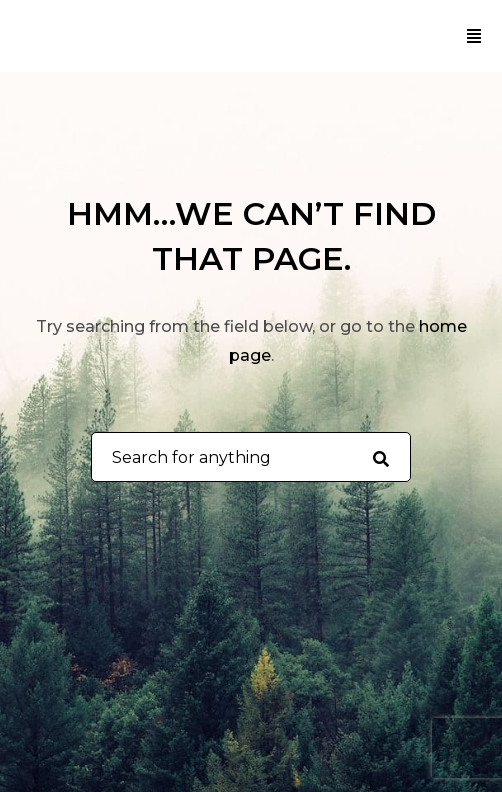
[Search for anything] (380, 458)
